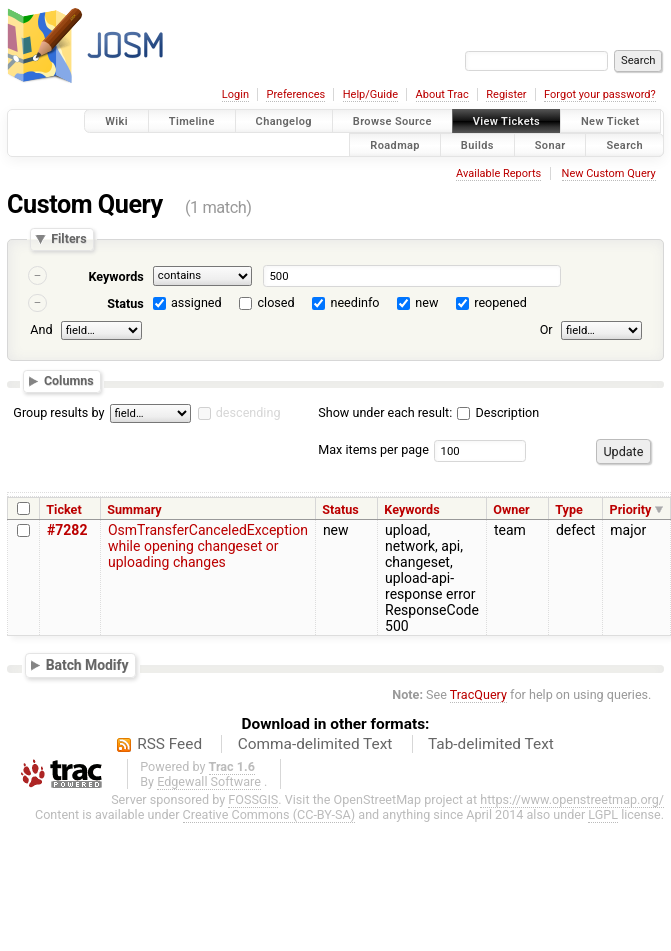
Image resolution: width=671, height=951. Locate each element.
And (41, 329)
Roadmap (395, 144)
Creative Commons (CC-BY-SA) (269, 814)
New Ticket (610, 121)
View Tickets (506, 121)
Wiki (116, 121)
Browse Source (392, 121)
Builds (477, 144)
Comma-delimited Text (315, 744)
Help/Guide (370, 94)
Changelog (284, 121)
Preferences (295, 94)
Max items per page (373, 449)
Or (546, 329)
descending (248, 412)
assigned (196, 302)
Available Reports (498, 173)
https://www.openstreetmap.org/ (572, 799)
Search (624, 144)
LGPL (603, 814)
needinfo (354, 302)
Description (498, 412)
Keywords (115, 276)
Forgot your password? (600, 94)
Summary (134, 509)
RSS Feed (169, 744)
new (426, 302)
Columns (69, 380)
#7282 (67, 530)
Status (125, 303)
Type (569, 509)
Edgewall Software (209, 781)
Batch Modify (87, 665)
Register (506, 94)
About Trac (442, 94)
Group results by (58, 412)
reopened (500, 302)
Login (235, 94)
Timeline (192, 121)
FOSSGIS (253, 799)
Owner (511, 509)
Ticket (63, 509)
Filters (68, 239)
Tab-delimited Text (491, 744)
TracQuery (478, 694)
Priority (631, 509)
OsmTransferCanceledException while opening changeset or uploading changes (208, 546)
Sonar (550, 144)
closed (276, 302)
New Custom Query (609, 173)
